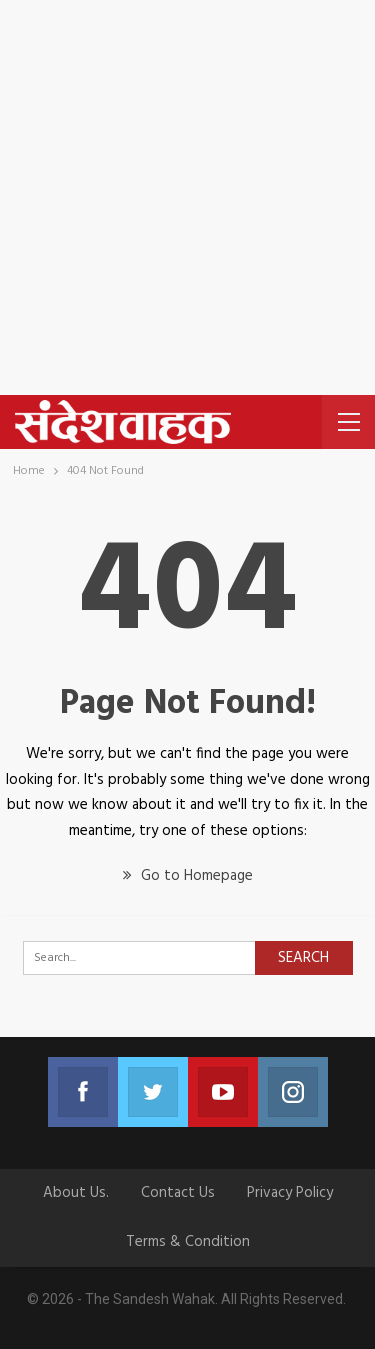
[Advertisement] (187, 197)
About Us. (76, 1193)
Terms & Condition (188, 1242)
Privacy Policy (290, 1193)
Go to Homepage (188, 876)
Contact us (178, 1193)
